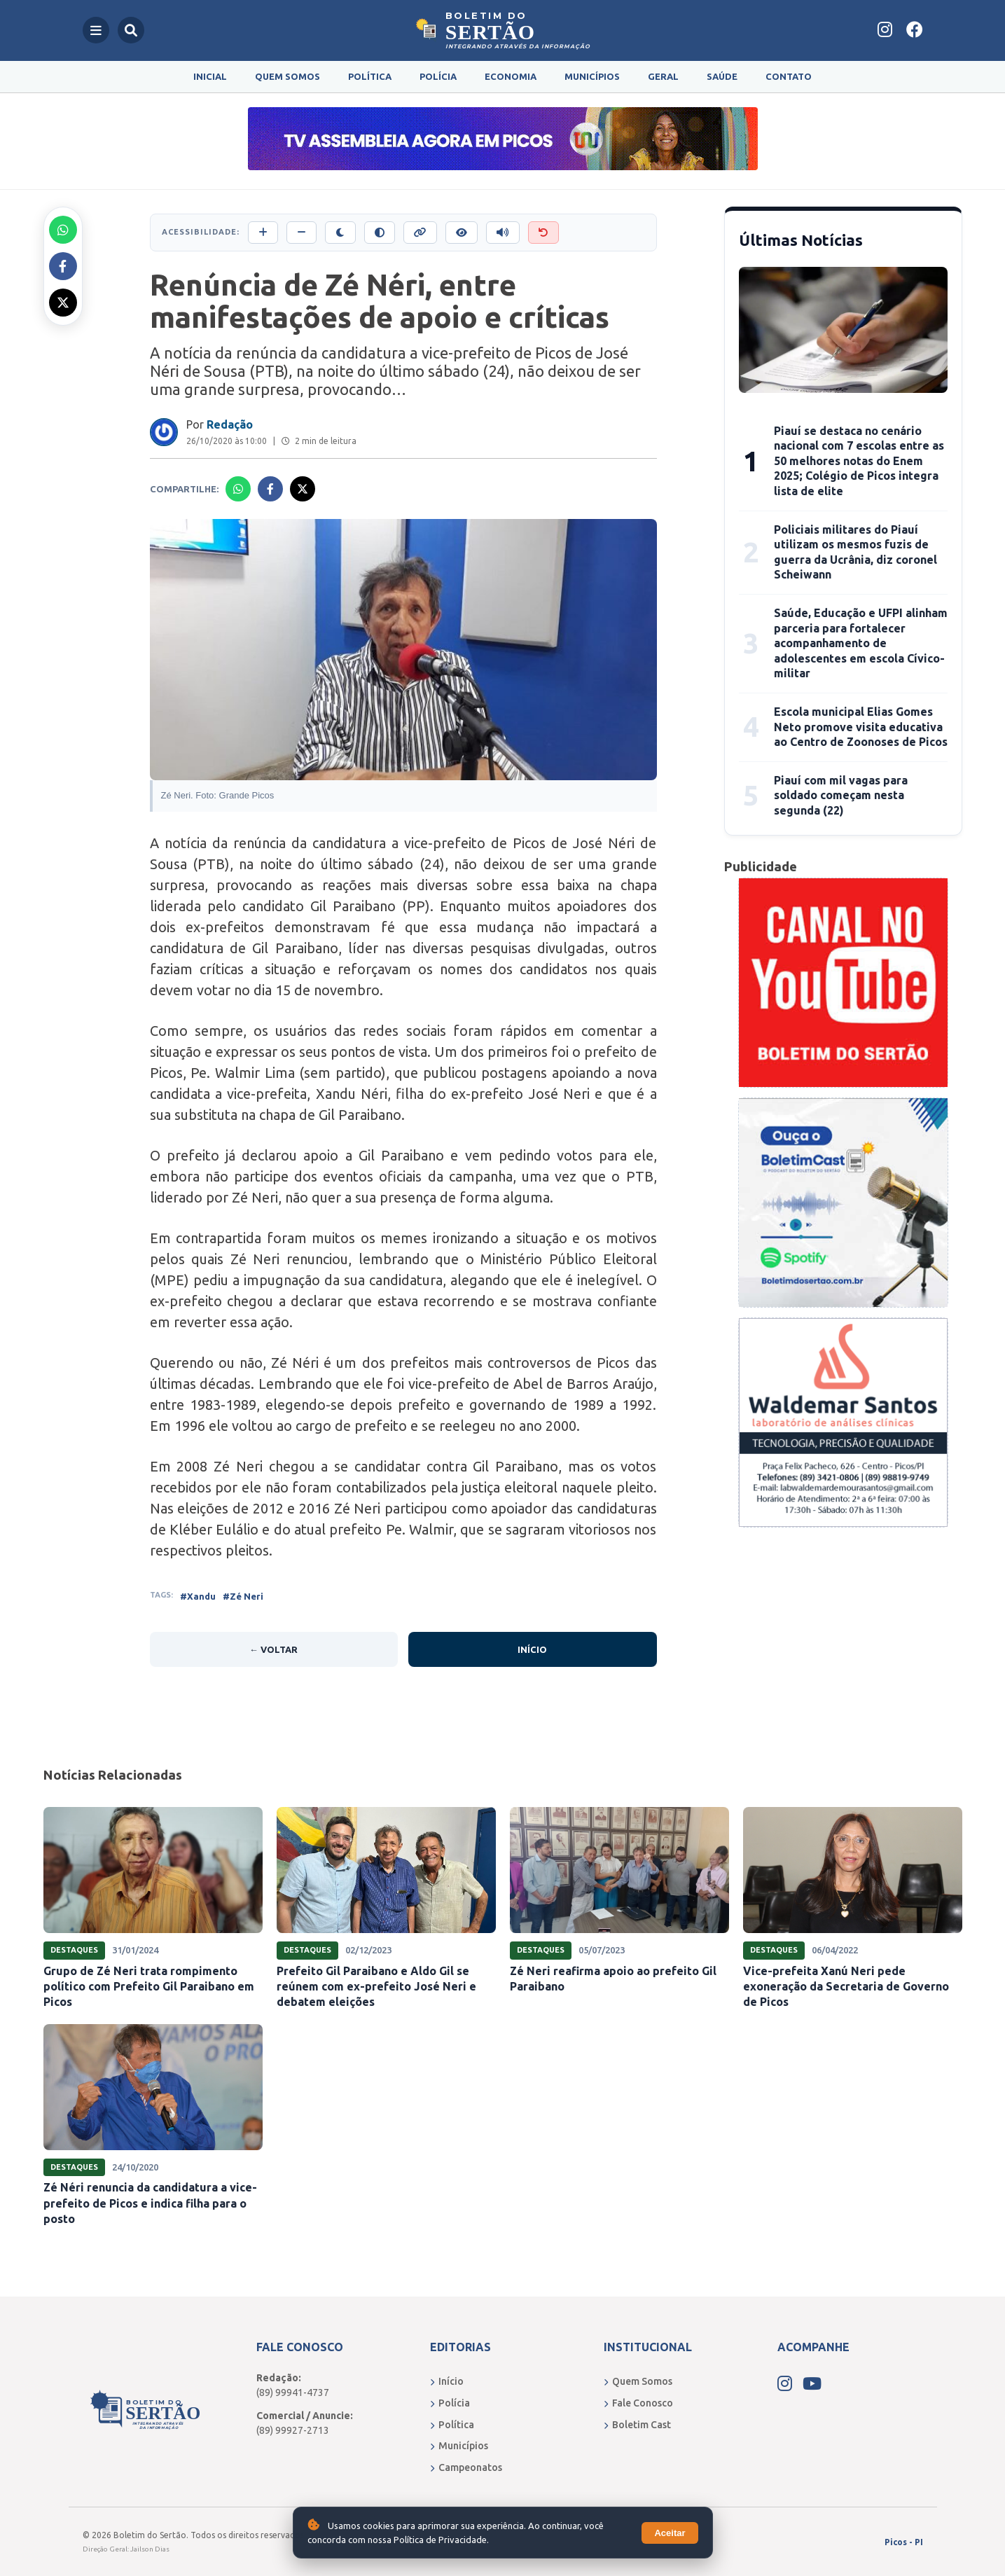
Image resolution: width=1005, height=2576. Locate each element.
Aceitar (669, 2533)
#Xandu (198, 1596)
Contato (788, 76)
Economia (510, 76)
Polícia (438, 76)
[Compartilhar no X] (63, 303)
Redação (230, 424)
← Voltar (273, 1649)
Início (532, 1649)
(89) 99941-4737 (292, 2392)
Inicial (210, 76)
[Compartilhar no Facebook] (63, 266)
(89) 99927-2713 (292, 2430)
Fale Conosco (638, 2403)
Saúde (722, 76)
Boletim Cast (637, 2424)
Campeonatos (466, 2467)
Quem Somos (287, 76)
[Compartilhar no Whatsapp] (63, 230)
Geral (663, 76)
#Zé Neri (243, 1596)
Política (369, 76)
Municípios (592, 76)
